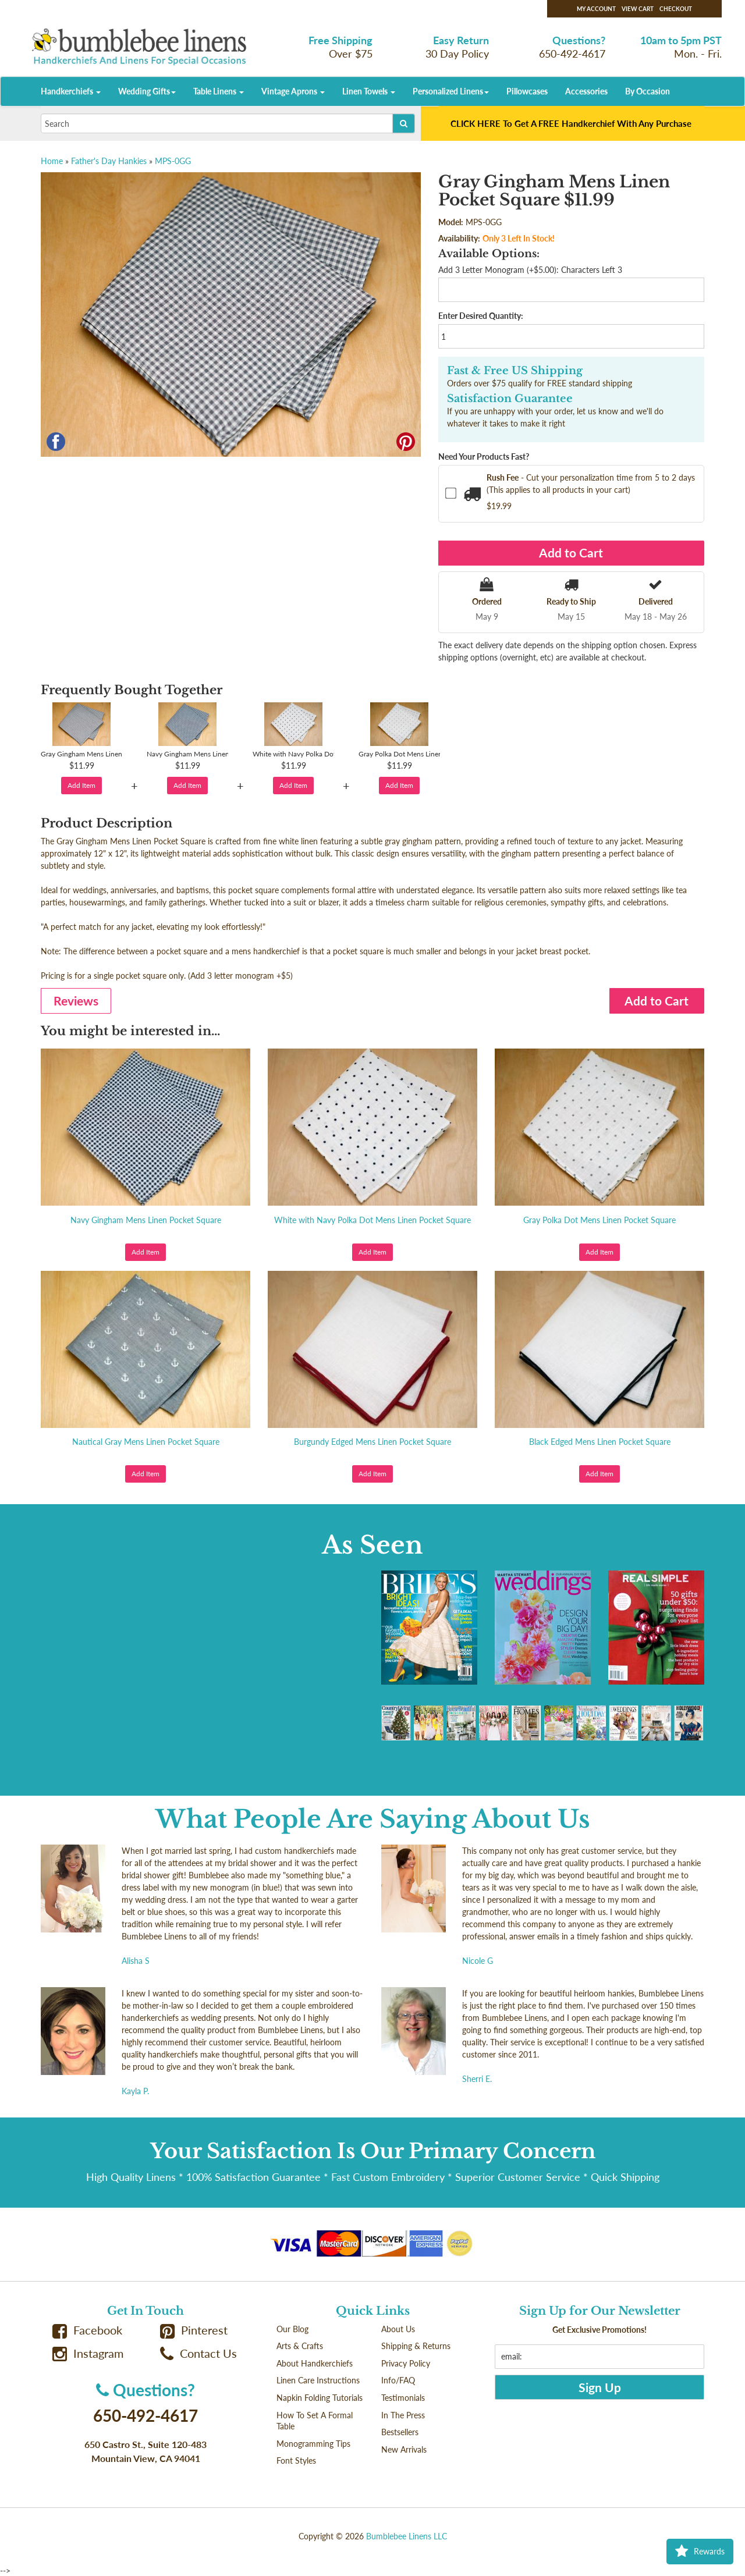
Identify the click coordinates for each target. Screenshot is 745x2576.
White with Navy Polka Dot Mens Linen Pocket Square (372, 1220)
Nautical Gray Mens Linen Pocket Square (145, 1442)
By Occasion (647, 91)
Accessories (586, 91)
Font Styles (296, 2460)
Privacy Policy (405, 2363)
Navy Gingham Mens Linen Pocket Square (145, 1220)
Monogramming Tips (313, 2444)
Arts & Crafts (299, 2346)
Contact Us (198, 2353)
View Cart (638, 8)
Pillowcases (527, 91)
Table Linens (218, 91)
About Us (398, 2329)
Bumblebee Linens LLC (406, 2536)
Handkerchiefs (71, 91)
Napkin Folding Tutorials (319, 2398)
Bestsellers (399, 2432)
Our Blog (292, 2329)
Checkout (675, 8)
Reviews (76, 1000)
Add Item (81, 785)
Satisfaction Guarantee (510, 398)
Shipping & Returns (415, 2346)
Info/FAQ (398, 2380)
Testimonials (403, 2398)
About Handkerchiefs (314, 2363)
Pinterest (194, 2330)
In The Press (403, 2415)
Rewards (700, 2552)
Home (52, 161)
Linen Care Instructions (318, 2380)
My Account (596, 8)
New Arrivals (404, 2449)
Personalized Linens (451, 91)
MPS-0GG (173, 161)
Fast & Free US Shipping (515, 370)
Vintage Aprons (293, 91)
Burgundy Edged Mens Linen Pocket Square (372, 1442)
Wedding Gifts (147, 91)
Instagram (87, 2353)
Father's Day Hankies (109, 161)
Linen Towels (368, 91)
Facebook (87, 2330)
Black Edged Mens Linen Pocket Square (599, 1442)
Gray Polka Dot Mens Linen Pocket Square (599, 1220)
